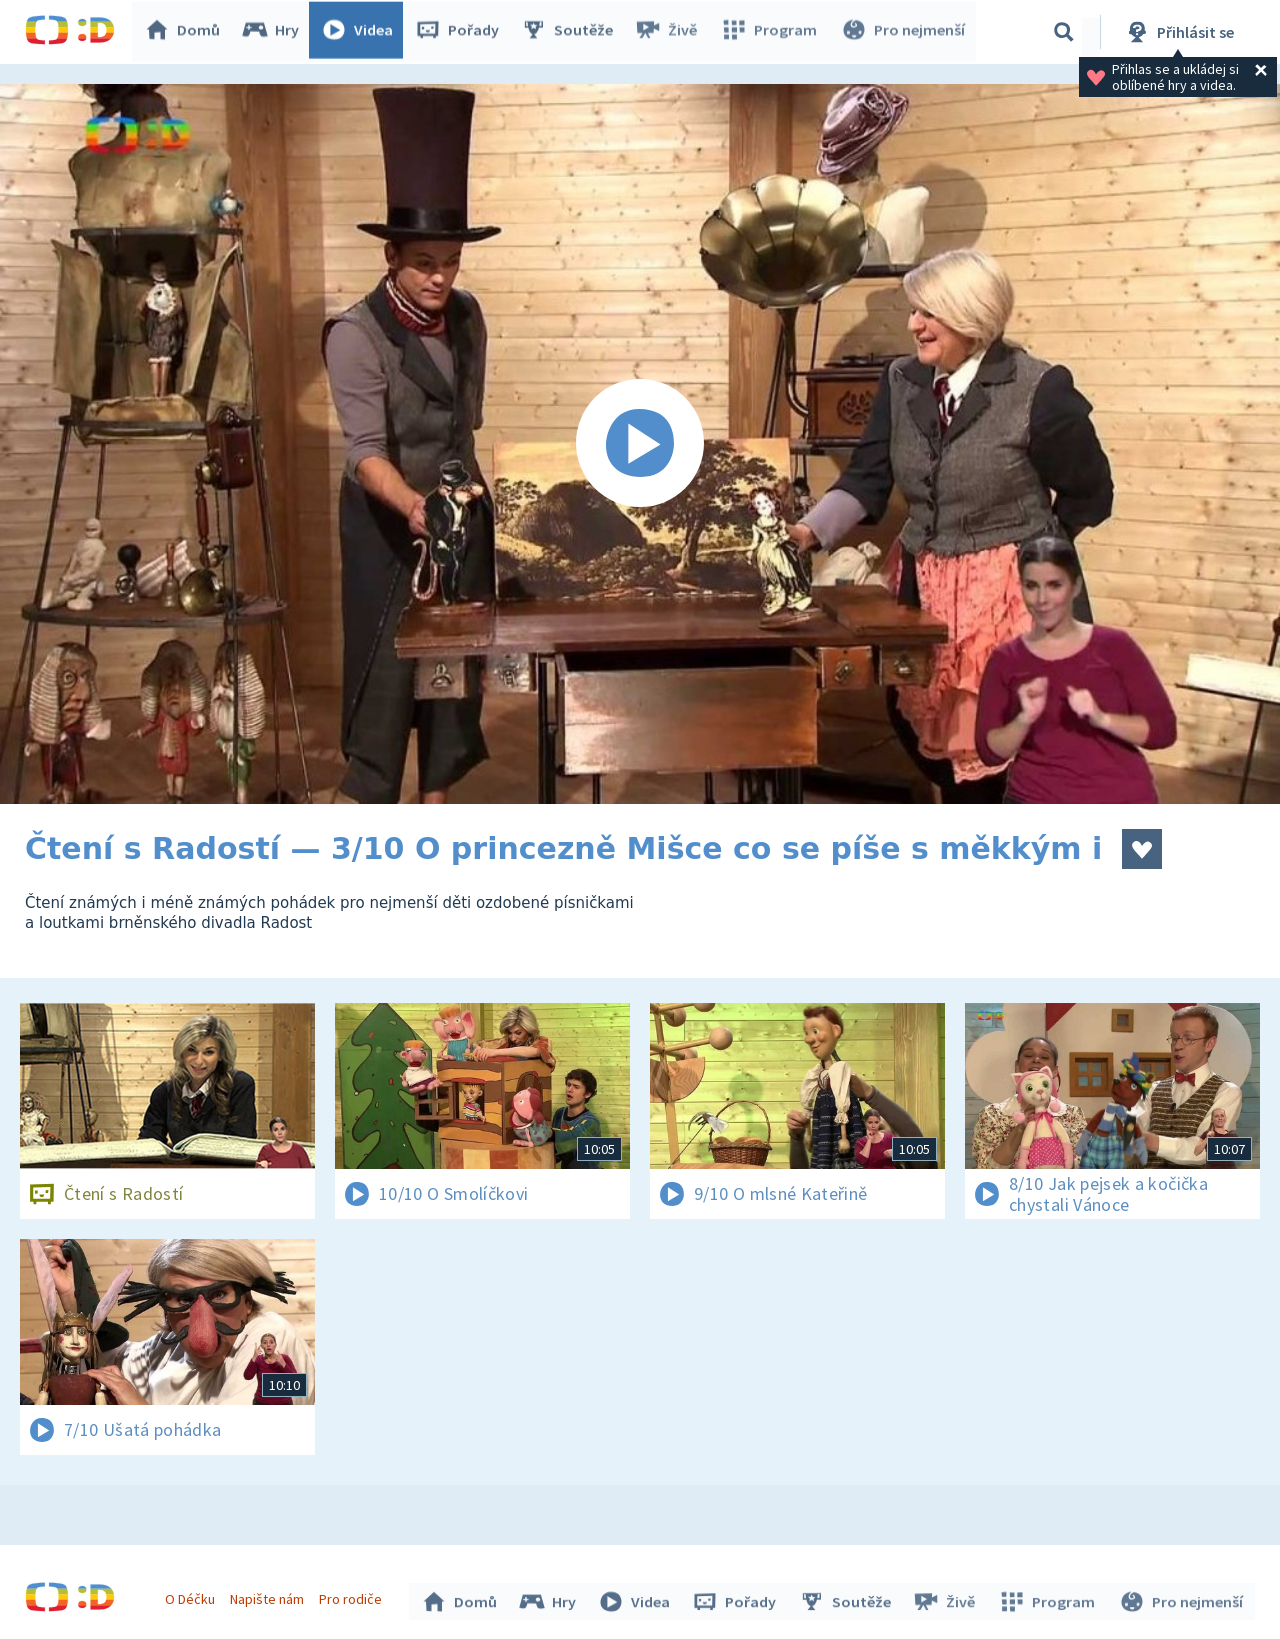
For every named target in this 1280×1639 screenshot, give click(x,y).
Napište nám (269, 1597)
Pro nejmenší (903, 32)
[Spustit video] (640, 444)
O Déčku (192, 1597)
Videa (361, 32)
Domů (186, 32)
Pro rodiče (353, 1597)
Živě (670, 32)
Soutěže (571, 32)
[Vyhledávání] (1064, 32)
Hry (274, 32)
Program (771, 32)
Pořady (461, 32)
